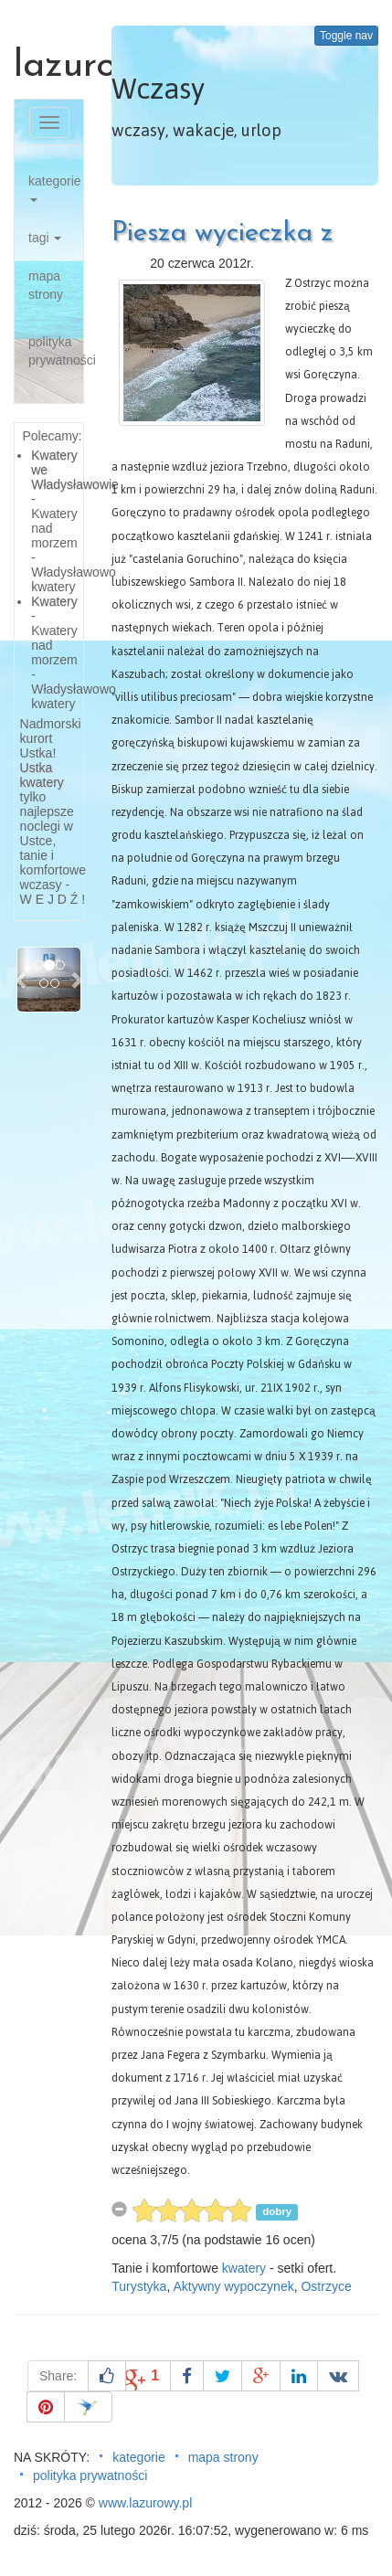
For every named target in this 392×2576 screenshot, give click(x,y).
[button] (21, 979)
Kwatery (54, 601)
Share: (58, 2376)
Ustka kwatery (42, 775)
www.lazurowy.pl (145, 2503)
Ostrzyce (326, 2286)
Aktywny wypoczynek (233, 2286)
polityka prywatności (55, 350)
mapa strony (45, 285)
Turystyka (138, 2286)
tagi (44, 237)
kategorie (54, 188)
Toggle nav (346, 35)
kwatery (244, 2268)
